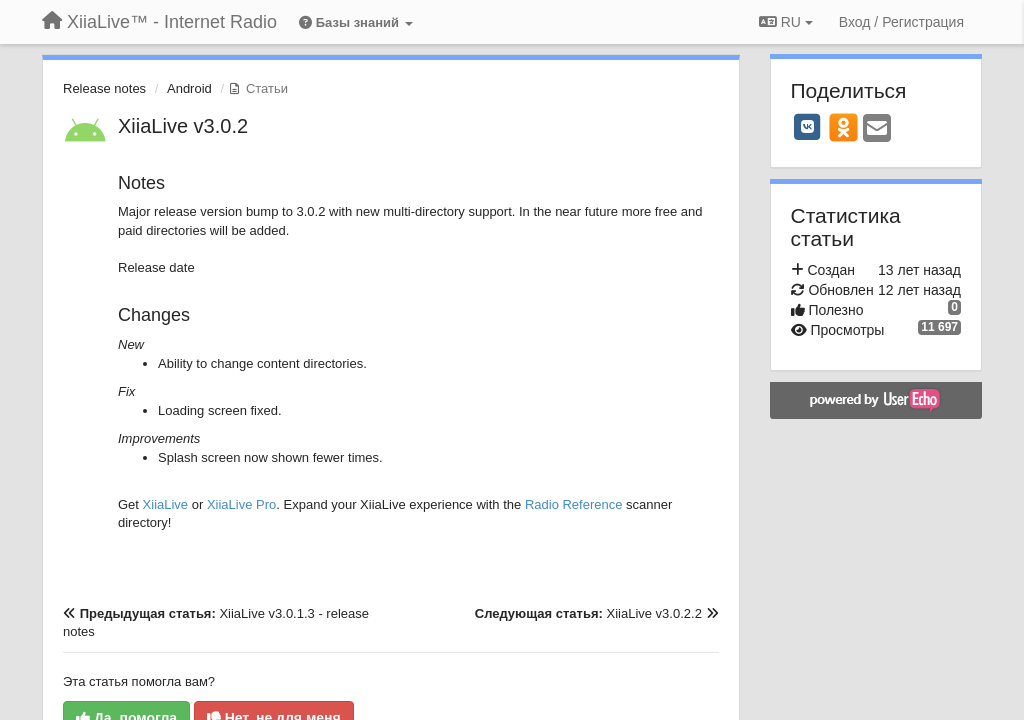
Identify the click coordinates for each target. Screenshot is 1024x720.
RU (786, 22)
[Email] (877, 129)
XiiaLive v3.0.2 (183, 126)
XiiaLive (166, 504)
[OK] (843, 127)
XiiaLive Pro (241, 504)
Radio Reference (574, 504)
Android (189, 88)
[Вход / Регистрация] (901, 22)
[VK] (808, 127)
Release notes (104, 88)
